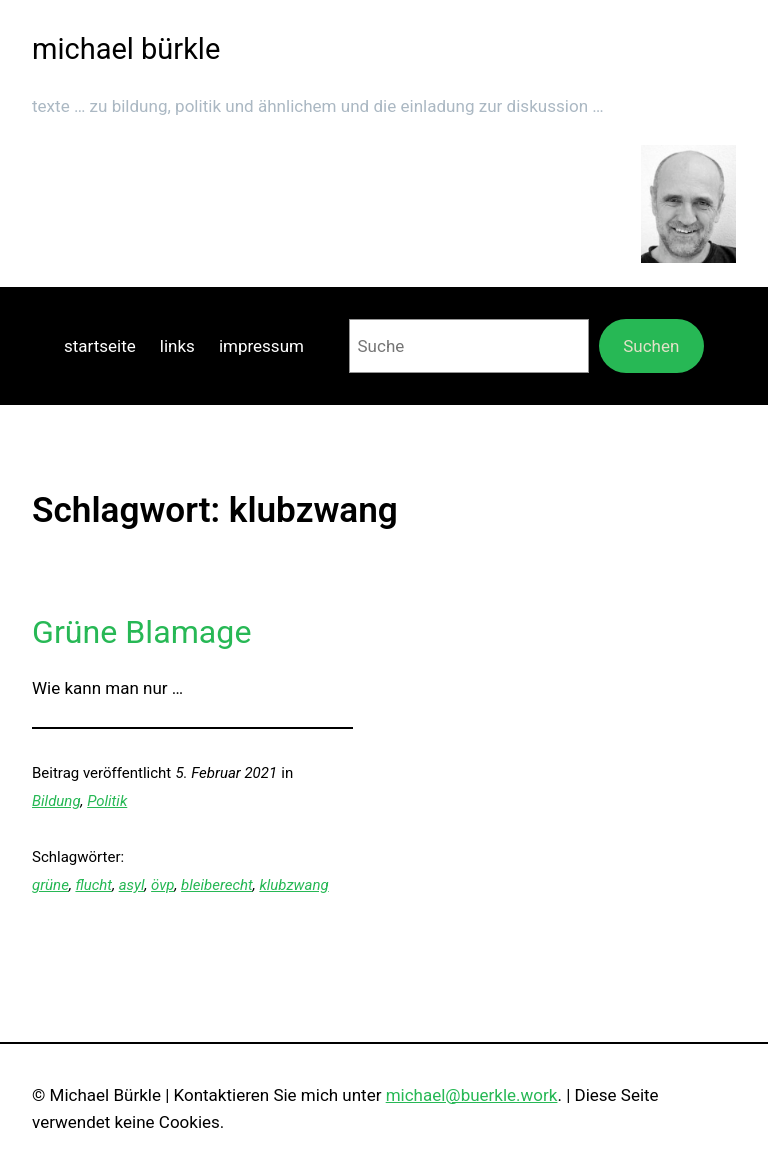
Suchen (651, 346)
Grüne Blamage (141, 632)
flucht (93, 885)
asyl (132, 885)
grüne (50, 885)
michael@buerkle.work (472, 1095)
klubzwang (293, 885)
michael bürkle (126, 49)
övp (162, 885)
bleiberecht (217, 885)
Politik (107, 801)
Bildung (56, 801)
